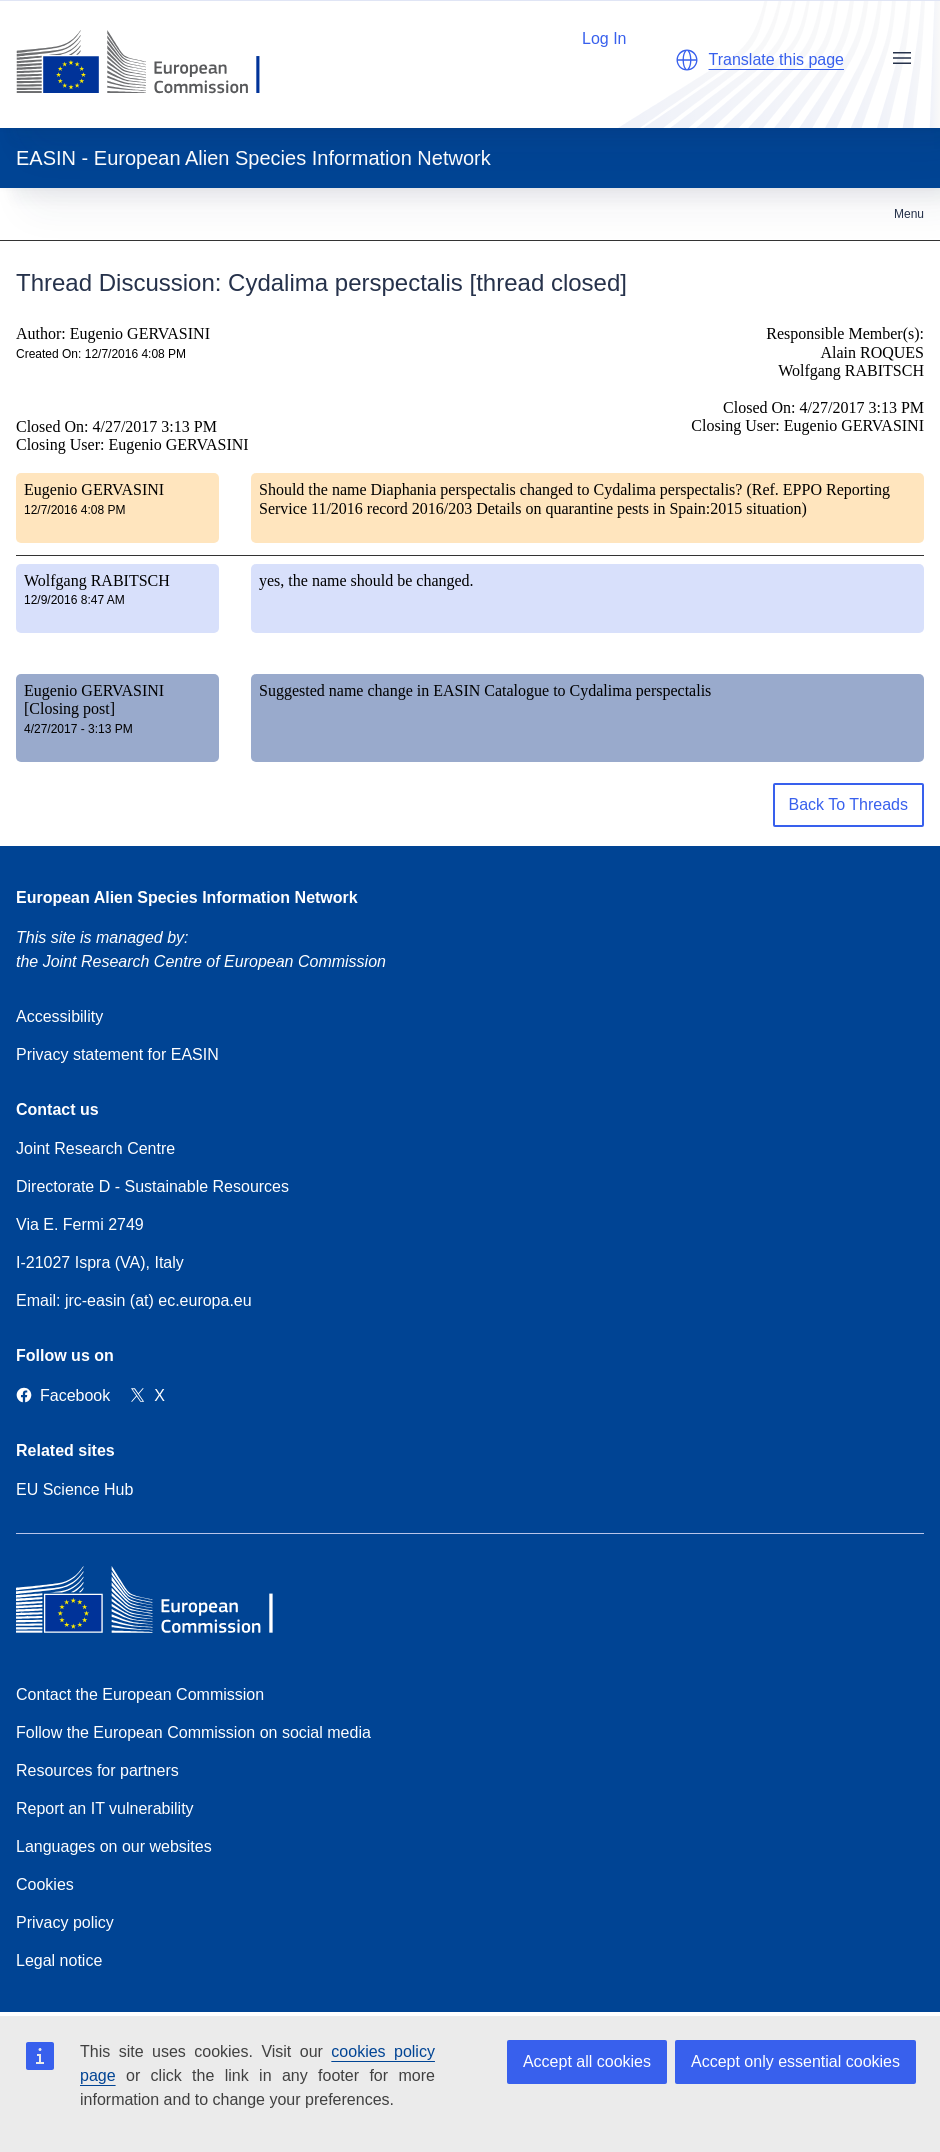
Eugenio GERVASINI (94, 489)
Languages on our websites (114, 1846)
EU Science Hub (74, 1489)
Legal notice (59, 1960)
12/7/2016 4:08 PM (74, 510)
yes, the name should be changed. (366, 580)
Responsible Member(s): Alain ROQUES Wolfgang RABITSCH (845, 352)
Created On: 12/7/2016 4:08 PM (101, 354)
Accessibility (59, 1016)
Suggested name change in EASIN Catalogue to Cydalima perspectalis (485, 690)
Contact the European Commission (140, 1694)
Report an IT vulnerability (105, 1808)
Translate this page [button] (776, 59)
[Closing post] (69, 708)
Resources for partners (97, 1770)
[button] (687, 60)
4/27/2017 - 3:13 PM (78, 729)
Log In (594, 35)
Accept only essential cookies (795, 2061)
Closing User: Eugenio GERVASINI (132, 444)
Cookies (45, 1884)
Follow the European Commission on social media (193, 1732)
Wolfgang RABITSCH (97, 580)
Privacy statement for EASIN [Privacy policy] (117, 1054)
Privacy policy (65, 1922)
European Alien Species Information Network (187, 897)
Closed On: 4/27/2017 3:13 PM (116, 426)
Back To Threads (848, 804)
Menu (909, 214)
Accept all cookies (587, 2061)
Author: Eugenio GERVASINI (113, 333)
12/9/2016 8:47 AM (74, 600)
